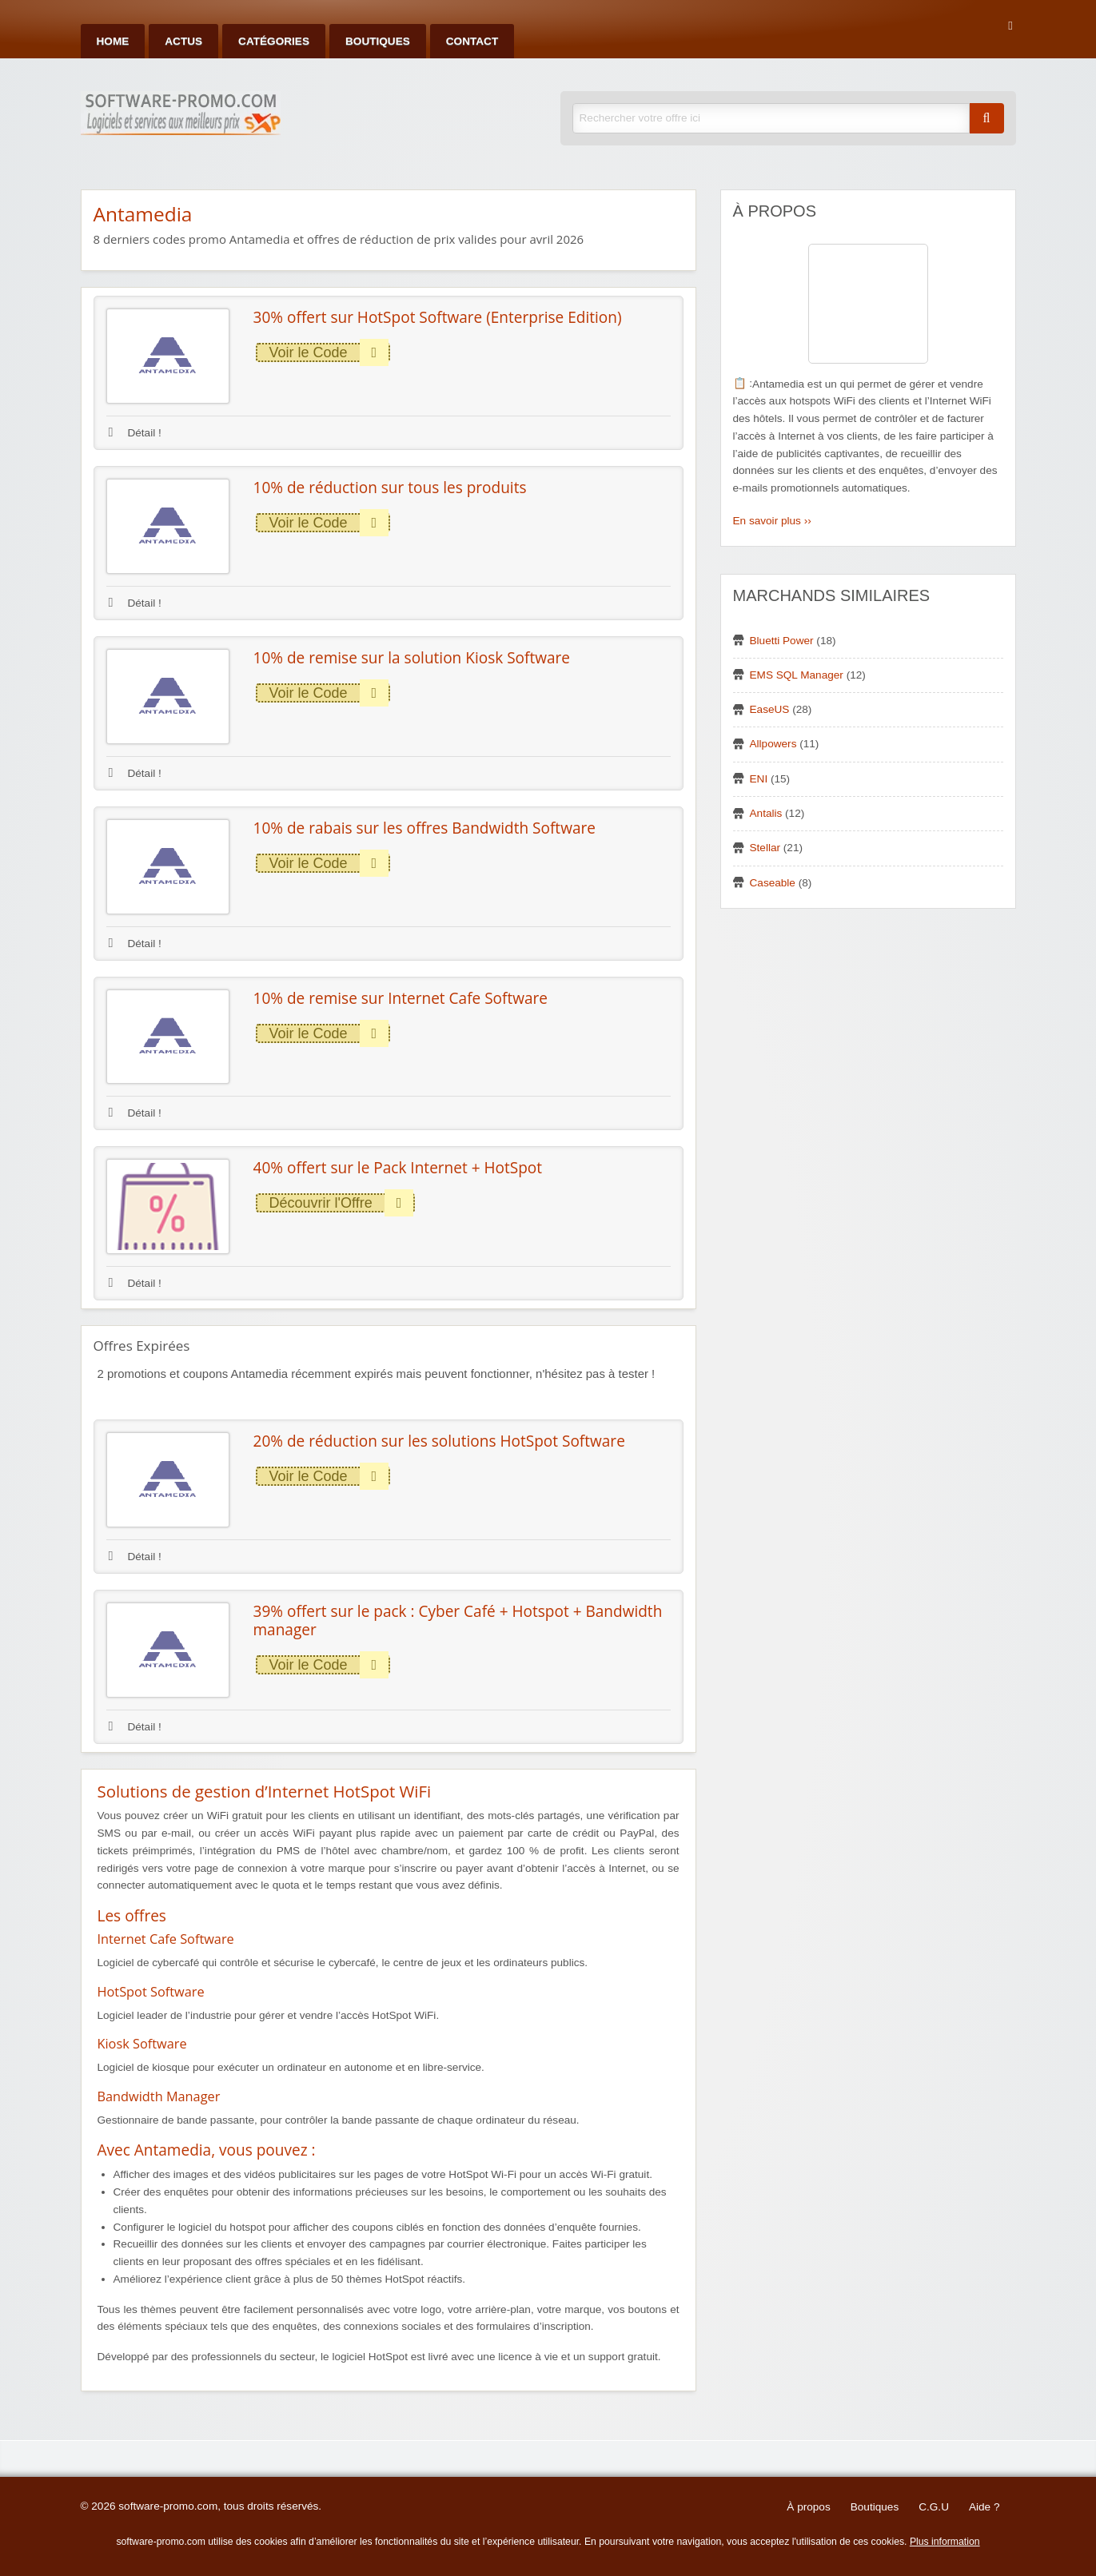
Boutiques (377, 41)
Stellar (765, 848)
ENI (759, 779)
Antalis (766, 813)
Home (113, 41)
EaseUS (770, 709)
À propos (808, 2507)
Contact (472, 41)
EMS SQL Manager (796, 675)
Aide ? (984, 2507)
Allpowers (773, 744)
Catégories (273, 41)
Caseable (772, 883)
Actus (183, 41)
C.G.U (934, 2507)
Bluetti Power (782, 641)
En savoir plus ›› (772, 521)
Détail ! (135, 433)
